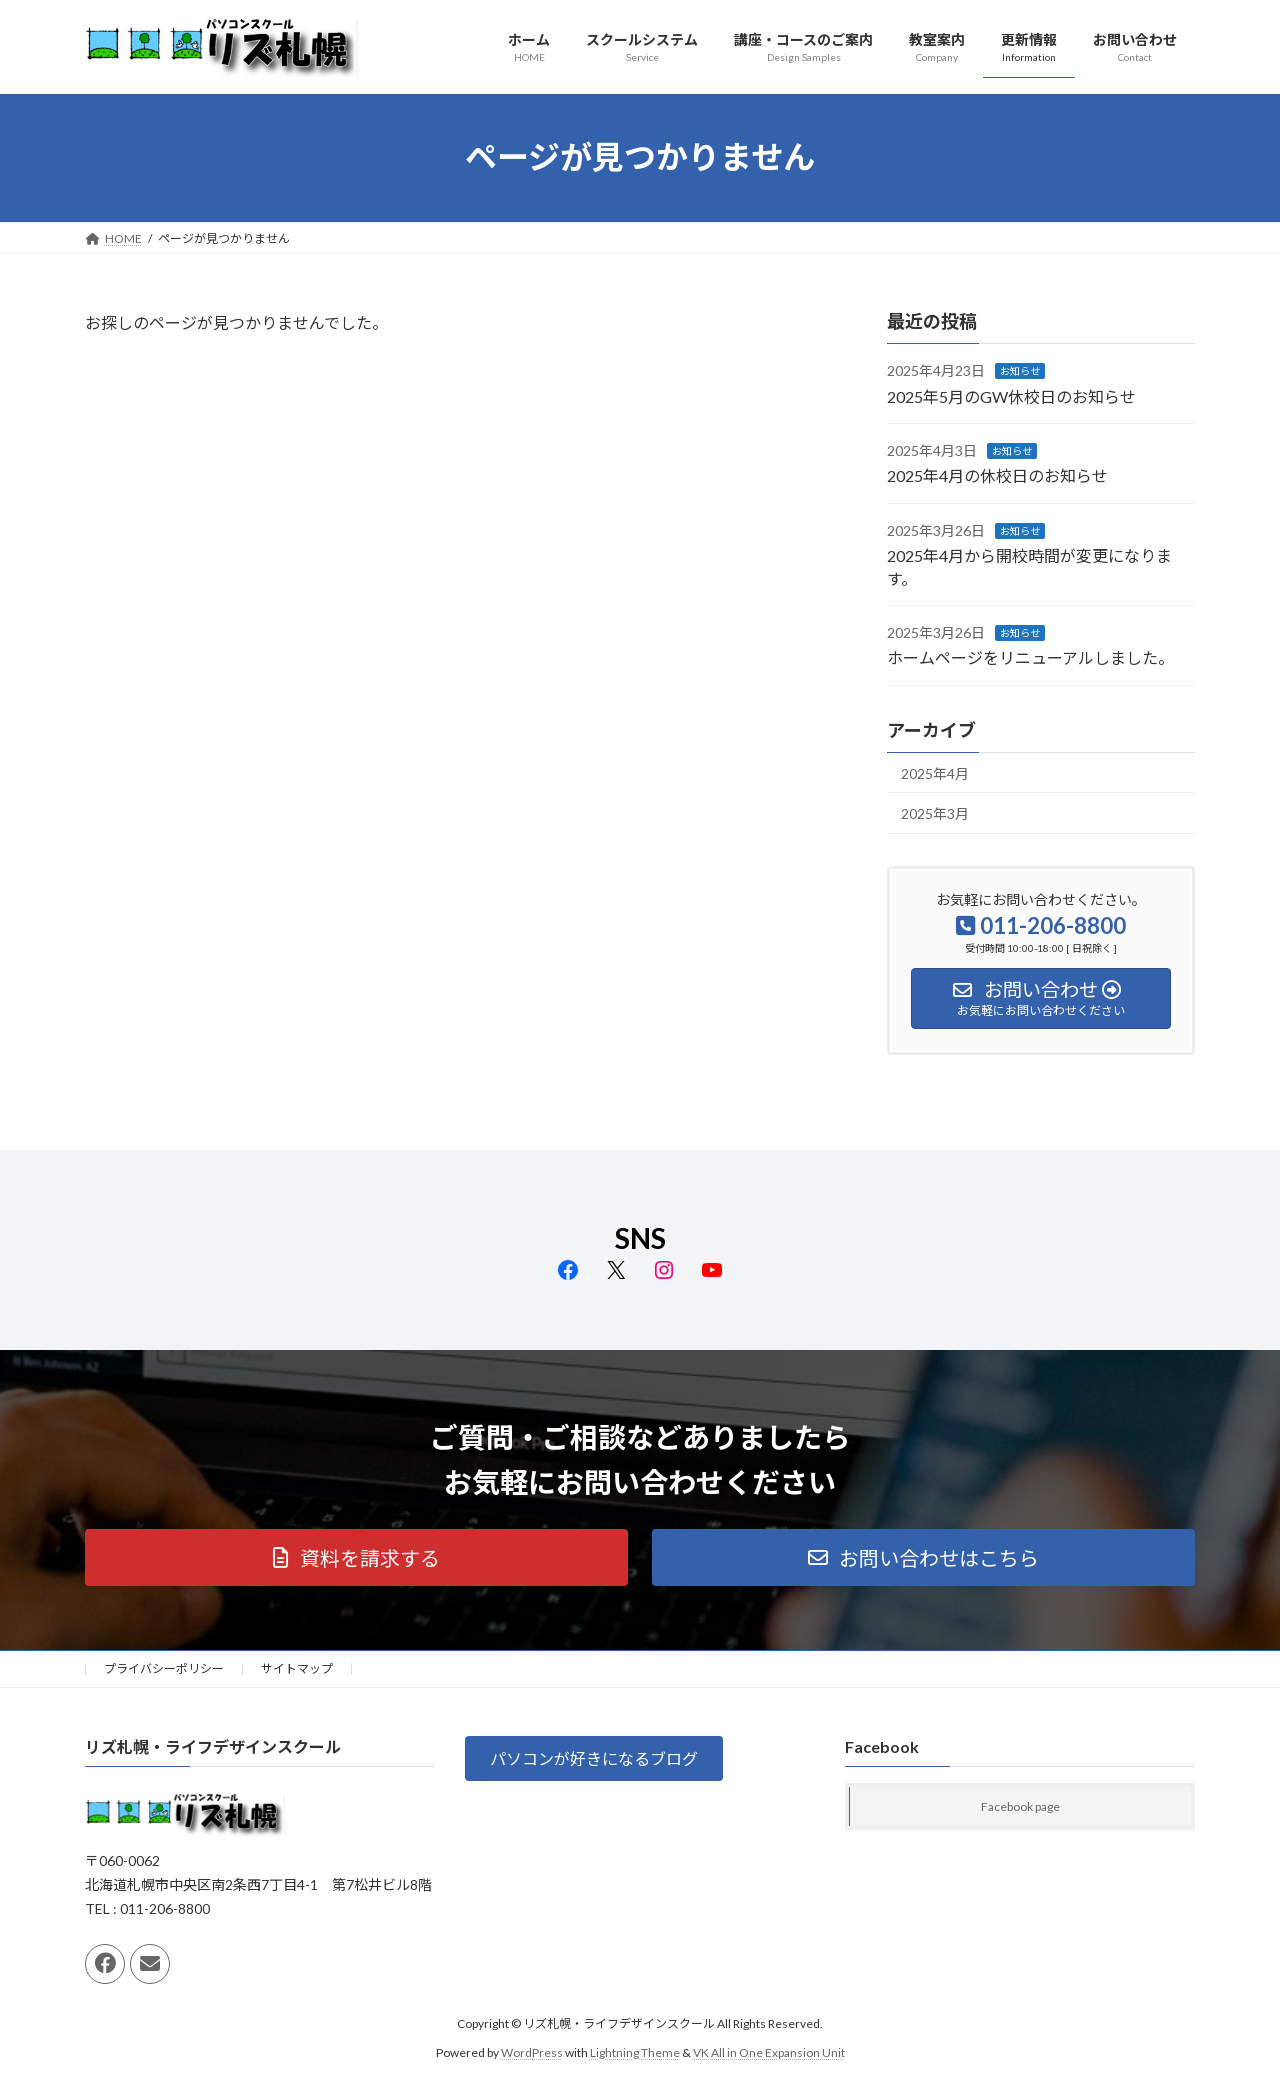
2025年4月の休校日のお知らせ (997, 475)
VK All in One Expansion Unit (769, 2052)
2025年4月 (935, 772)
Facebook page (1020, 1807)
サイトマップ (297, 1668)
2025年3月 (935, 813)
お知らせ (1020, 371)
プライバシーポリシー (164, 1668)
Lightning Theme (635, 2052)
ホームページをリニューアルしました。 (1030, 657)
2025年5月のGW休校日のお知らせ (1011, 395)
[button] (356, 1557)
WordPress (532, 2052)
